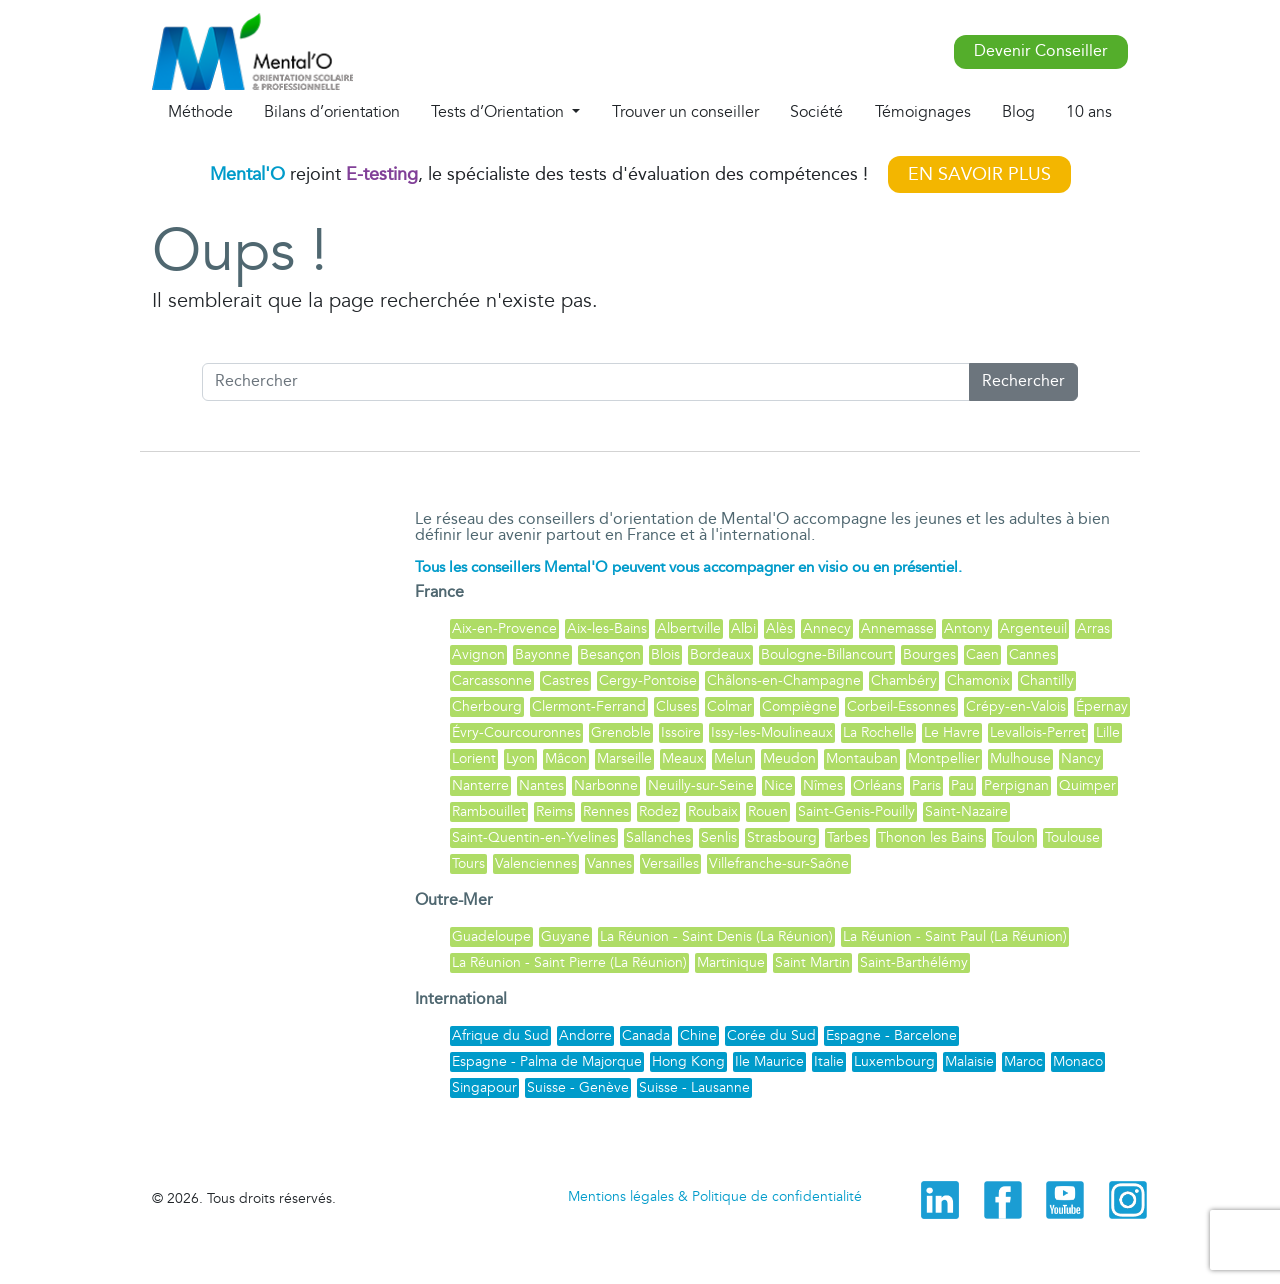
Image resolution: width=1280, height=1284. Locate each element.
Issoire (681, 732)
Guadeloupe (491, 936)
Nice (778, 785)
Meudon (789, 758)
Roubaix (713, 811)
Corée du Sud (771, 1035)
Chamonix (978, 680)
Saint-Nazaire (966, 811)
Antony (967, 628)
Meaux (683, 758)
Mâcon (566, 758)
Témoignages (923, 112)
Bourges (929, 654)
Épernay (1102, 706)
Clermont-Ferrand (589, 706)
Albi (743, 628)
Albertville (689, 628)
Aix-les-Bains (607, 628)
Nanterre (480, 785)
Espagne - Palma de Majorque (547, 1061)
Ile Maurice (769, 1061)
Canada (646, 1035)
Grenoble (621, 732)
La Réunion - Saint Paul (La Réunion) (955, 936)
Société (816, 112)
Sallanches (658, 837)
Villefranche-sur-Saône (779, 863)
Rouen (768, 811)
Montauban (862, 758)
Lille (1108, 732)
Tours (468, 863)
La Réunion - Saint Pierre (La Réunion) (569, 962)
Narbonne (606, 785)
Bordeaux (720, 654)
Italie (829, 1061)
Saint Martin (812, 962)
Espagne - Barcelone (891, 1035)
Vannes (609, 863)
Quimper (1087, 785)
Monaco (1078, 1061)
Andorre (585, 1035)
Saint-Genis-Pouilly (856, 811)
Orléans (877, 785)
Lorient (474, 758)
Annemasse (897, 628)
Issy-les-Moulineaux (772, 732)
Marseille (624, 758)
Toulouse (1072, 837)
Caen (982, 654)
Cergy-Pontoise (648, 680)
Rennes (606, 811)
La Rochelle (878, 732)
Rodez (658, 811)
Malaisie (969, 1061)
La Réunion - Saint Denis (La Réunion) (716, 936)
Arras (1093, 628)
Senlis (719, 837)
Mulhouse (1020, 758)
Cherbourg (487, 706)
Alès (779, 628)
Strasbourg (782, 837)
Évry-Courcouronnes (516, 732)
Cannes (1032, 654)
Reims (554, 811)
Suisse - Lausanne (694, 1087)
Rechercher (1023, 381)
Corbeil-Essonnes (901, 706)
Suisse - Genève (578, 1087)
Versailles (670, 863)
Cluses (676, 706)
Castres (565, 680)
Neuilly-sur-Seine (701, 785)
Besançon (610, 654)
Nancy (1081, 758)
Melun (733, 758)
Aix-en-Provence (504, 628)
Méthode (200, 112)
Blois (665, 654)
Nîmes (823, 785)
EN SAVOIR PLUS (979, 174)
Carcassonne (492, 680)
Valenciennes (536, 863)
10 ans (1089, 112)
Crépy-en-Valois (1016, 706)
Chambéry (904, 680)
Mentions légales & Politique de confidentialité (715, 1196)
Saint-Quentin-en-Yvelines (534, 837)
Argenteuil (1033, 628)
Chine (698, 1035)
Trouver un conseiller (685, 112)
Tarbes (847, 837)
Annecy (827, 628)
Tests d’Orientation (499, 112)
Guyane (565, 936)
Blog (1018, 112)
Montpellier (944, 758)
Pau (962, 785)
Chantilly (1047, 680)
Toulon (1014, 837)
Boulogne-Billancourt (827, 654)
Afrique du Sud (500, 1035)
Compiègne (799, 706)
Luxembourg (894, 1061)
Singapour (484, 1087)
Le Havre (952, 732)
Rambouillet (489, 811)
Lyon (520, 758)
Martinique (731, 962)
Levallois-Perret (1038, 732)
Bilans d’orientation (332, 112)
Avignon (478, 654)
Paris (926, 785)
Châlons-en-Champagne (784, 680)
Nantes (541, 785)
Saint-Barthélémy (914, 962)
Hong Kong (688, 1061)
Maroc (1023, 1061)
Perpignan (1016, 785)
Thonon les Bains (931, 837)
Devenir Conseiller (1041, 51)
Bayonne (542, 654)
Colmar (729, 706)
